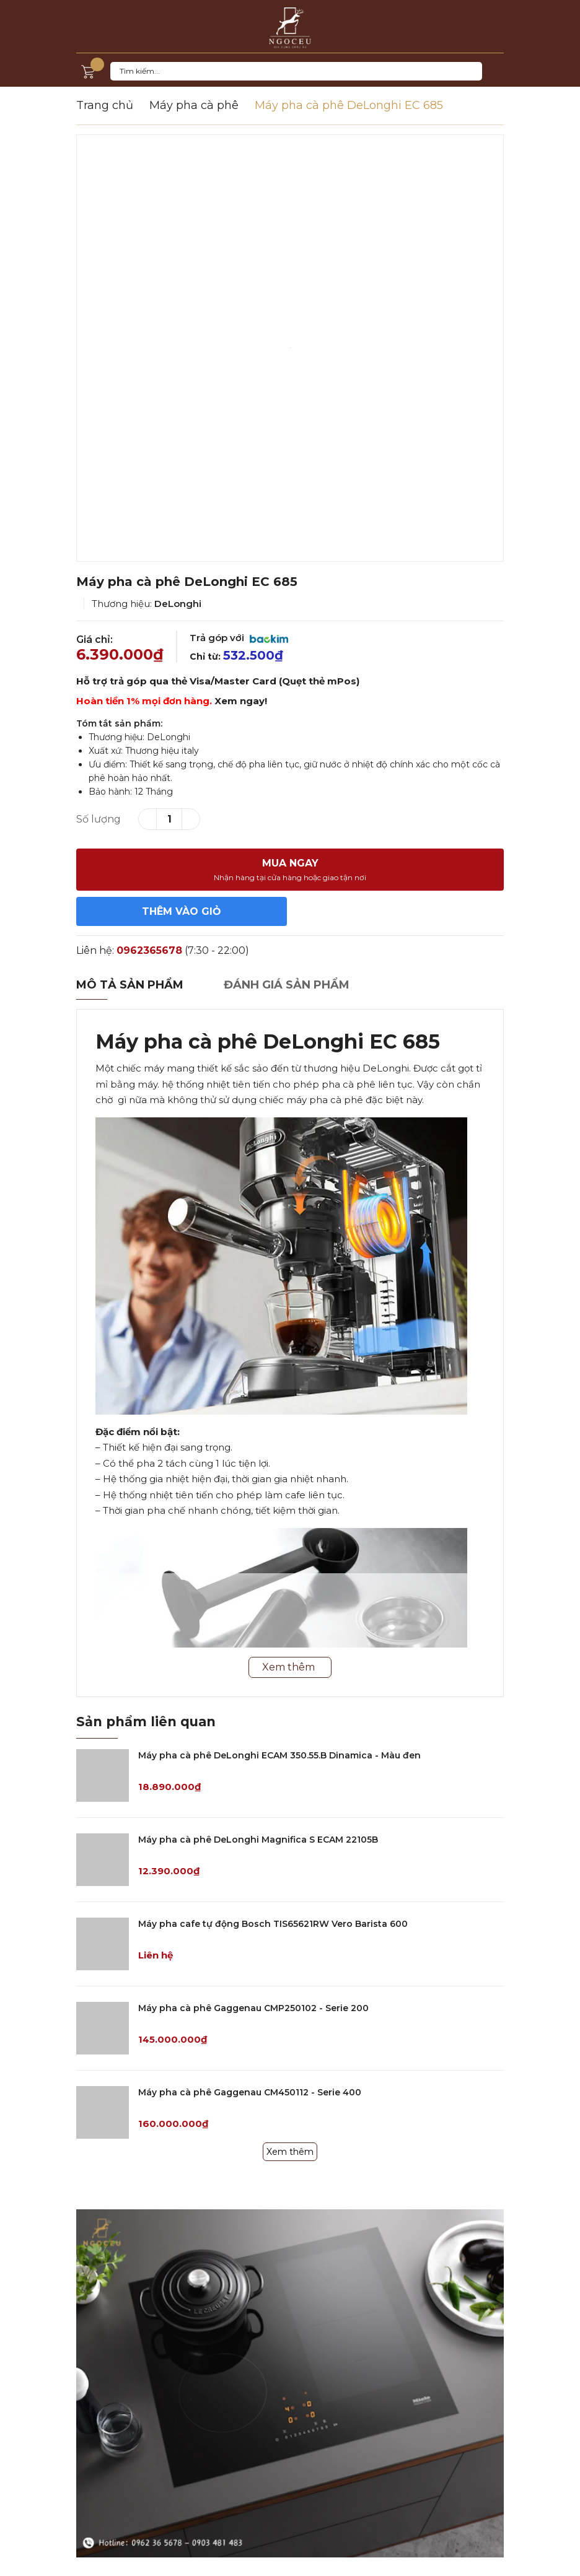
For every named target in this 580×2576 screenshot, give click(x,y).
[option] (290, 348)
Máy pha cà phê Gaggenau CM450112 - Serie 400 (249, 2092)
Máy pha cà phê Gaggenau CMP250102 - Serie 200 (253, 2008)
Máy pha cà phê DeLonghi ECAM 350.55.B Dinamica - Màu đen (279, 1755)
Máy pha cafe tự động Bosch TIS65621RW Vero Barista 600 (273, 1923)
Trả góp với (239, 638)
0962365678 (149, 950)
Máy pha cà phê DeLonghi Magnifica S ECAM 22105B (258, 1839)
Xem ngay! (240, 701)
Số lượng (98, 819)
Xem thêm (290, 2151)
